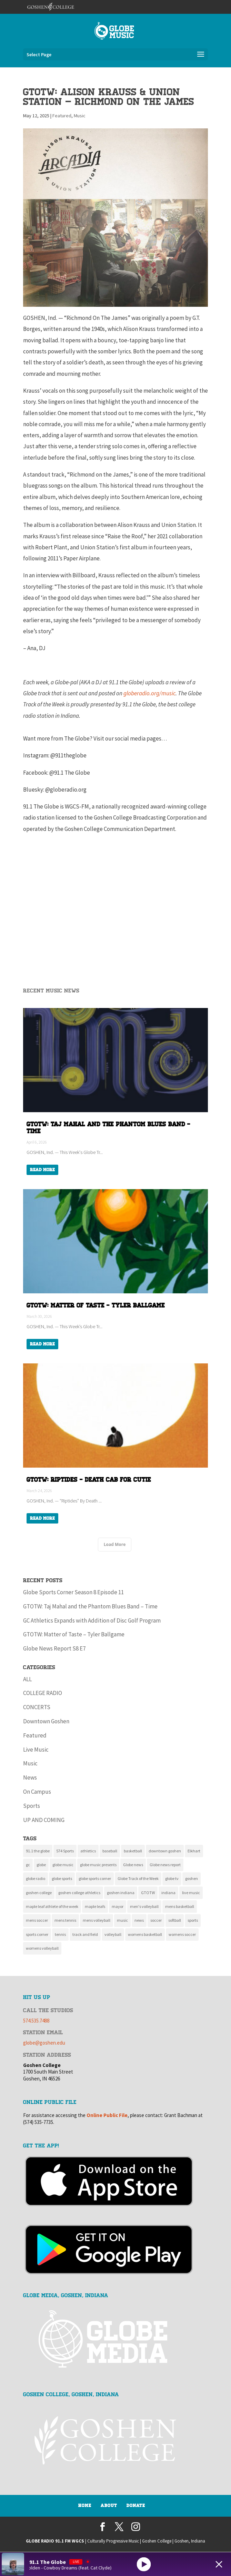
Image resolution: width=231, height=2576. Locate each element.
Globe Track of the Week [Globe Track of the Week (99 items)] (138, 1878)
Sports (31, 1806)
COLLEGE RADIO (42, 1693)
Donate (136, 2505)
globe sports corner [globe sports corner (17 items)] (95, 1878)
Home (84, 2505)
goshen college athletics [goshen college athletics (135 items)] (79, 1892)
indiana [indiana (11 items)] (168, 1892)
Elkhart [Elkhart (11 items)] (194, 1850)
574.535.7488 (36, 2020)
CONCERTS (36, 1707)
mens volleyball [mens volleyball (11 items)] (96, 1920)
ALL (27, 1679)
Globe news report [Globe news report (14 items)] (165, 1864)
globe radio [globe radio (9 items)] (35, 1878)
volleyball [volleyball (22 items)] (112, 1934)
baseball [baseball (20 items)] (109, 1850)
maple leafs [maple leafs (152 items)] (95, 1906)
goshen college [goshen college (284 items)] (39, 1892)
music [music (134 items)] (122, 1920)
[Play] (144, 2564)
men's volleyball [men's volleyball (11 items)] (144, 1906)
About (109, 2505)
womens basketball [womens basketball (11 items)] (145, 1934)
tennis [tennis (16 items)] (60, 1934)
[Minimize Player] (219, 2564)
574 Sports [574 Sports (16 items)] (65, 1850)
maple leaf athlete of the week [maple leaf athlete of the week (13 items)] (52, 1906)
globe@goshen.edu (44, 2042)
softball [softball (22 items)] (174, 1920)
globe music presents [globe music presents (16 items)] (98, 1864)
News (30, 1777)
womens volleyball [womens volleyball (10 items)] (42, 1948)
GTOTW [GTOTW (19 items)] (148, 1892)
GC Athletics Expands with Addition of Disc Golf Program (92, 1620)
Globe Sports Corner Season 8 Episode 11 (73, 1592)
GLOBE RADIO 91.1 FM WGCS (55, 2541)
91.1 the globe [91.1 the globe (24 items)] (38, 1850)
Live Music (36, 1749)
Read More (42, 1170)
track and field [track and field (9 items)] (85, 1934)
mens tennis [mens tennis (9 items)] (65, 1920)
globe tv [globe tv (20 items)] (172, 1878)
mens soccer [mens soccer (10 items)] (37, 1920)
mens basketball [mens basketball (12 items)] (179, 1906)
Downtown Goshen (46, 1721)
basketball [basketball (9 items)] (133, 1850)
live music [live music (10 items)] (191, 1892)
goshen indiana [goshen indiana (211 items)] (120, 1892)
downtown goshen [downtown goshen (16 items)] (165, 1850)
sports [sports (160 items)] (193, 1920)
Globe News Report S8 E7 (54, 1648)
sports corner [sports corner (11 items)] (37, 1934)
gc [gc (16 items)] (28, 1864)
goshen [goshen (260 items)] (191, 1878)
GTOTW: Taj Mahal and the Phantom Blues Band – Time (90, 1606)
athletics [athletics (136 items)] (88, 1850)
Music (80, 115)
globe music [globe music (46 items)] (62, 1864)
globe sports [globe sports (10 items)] (62, 1878)
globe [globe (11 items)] (41, 1864)
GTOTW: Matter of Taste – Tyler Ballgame (73, 1634)
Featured (61, 115)
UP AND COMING (43, 1820)
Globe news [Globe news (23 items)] (133, 1864)
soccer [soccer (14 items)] (156, 1920)
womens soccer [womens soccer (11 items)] (182, 1934)
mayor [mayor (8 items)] (117, 1906)
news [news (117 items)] (139, 1920)
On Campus (37, 1791)
